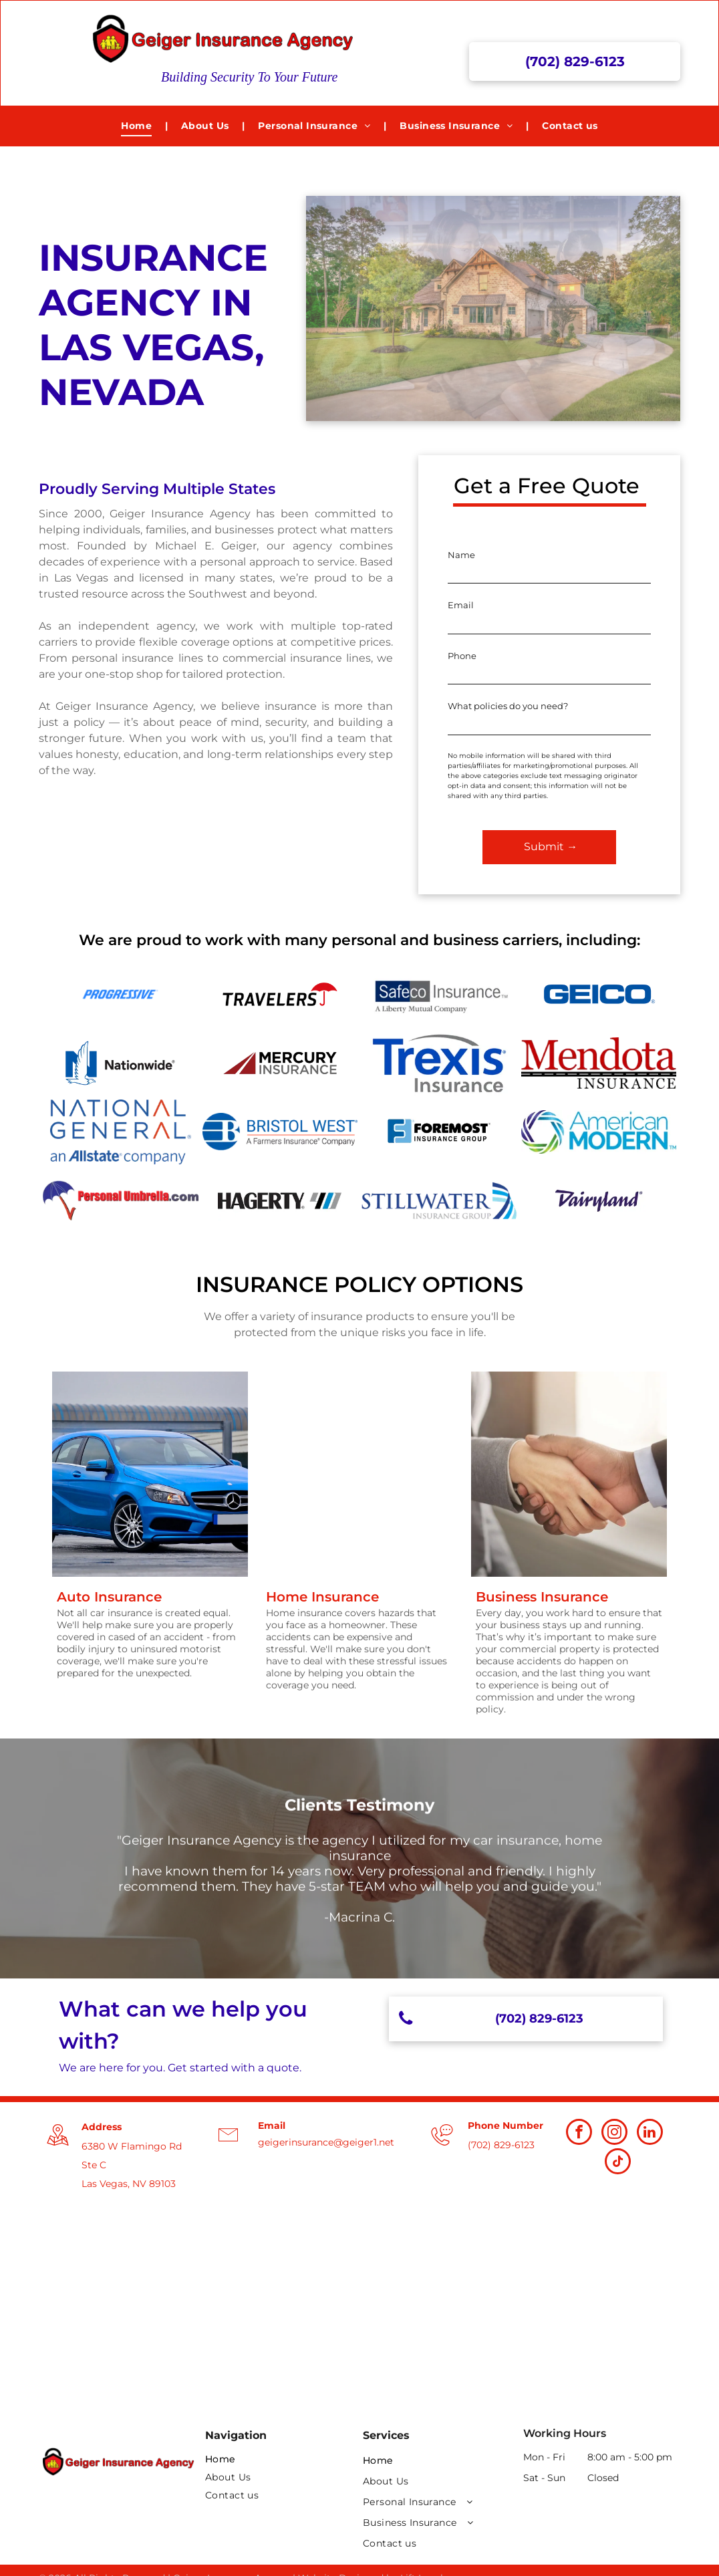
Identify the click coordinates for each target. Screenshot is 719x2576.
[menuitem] (138, 126)
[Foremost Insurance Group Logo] (439, 1132)
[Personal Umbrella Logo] (120, 1200)
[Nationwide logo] (120, 1063)
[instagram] (614, 2133)
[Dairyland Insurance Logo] (599, 1200)
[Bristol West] (280, 1132)
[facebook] (579, 2133)
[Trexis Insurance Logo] (439, 1063)
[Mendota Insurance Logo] (599, 1063)
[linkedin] (650, 2133)
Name (461, 554)
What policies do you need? (508, 705)
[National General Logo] (120, 1132)
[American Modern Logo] (599, 1132)
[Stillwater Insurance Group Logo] (439, 1200)
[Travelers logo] (280, 994)
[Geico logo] (599, 994)
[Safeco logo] (439, 994)
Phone (462, 655)
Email (461, 605)
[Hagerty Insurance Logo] (280, 1200)
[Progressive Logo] (120, 994)
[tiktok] (618, 2163)
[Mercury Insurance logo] (280, 1063)
